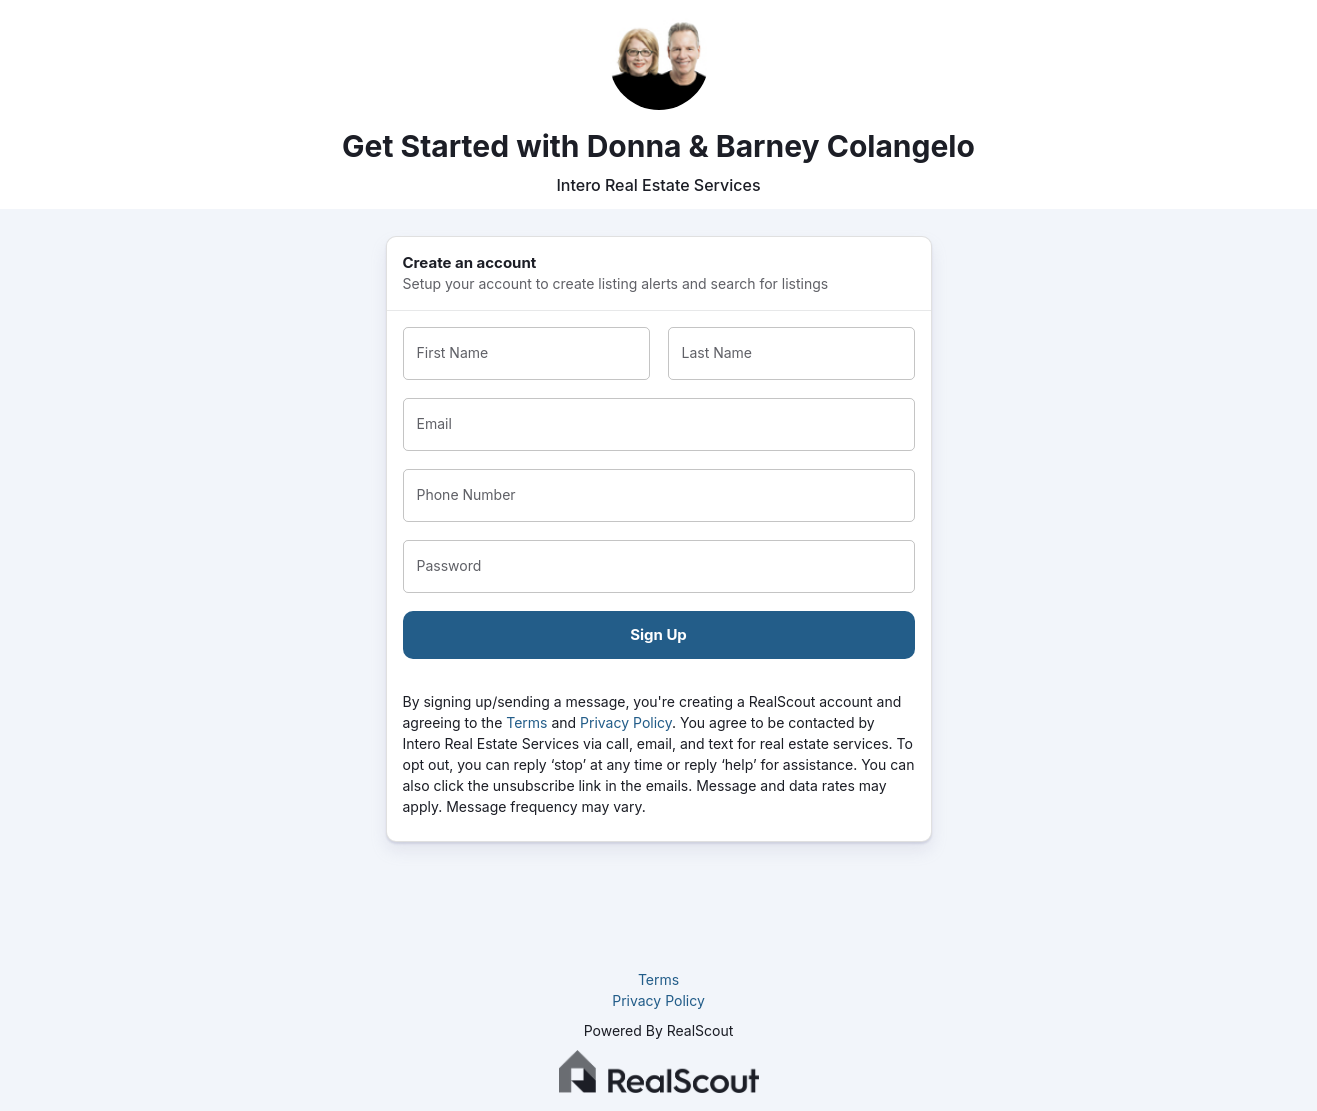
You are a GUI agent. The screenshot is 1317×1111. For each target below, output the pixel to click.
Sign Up (658, 634)
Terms (526, 722)
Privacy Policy (626, 722)
